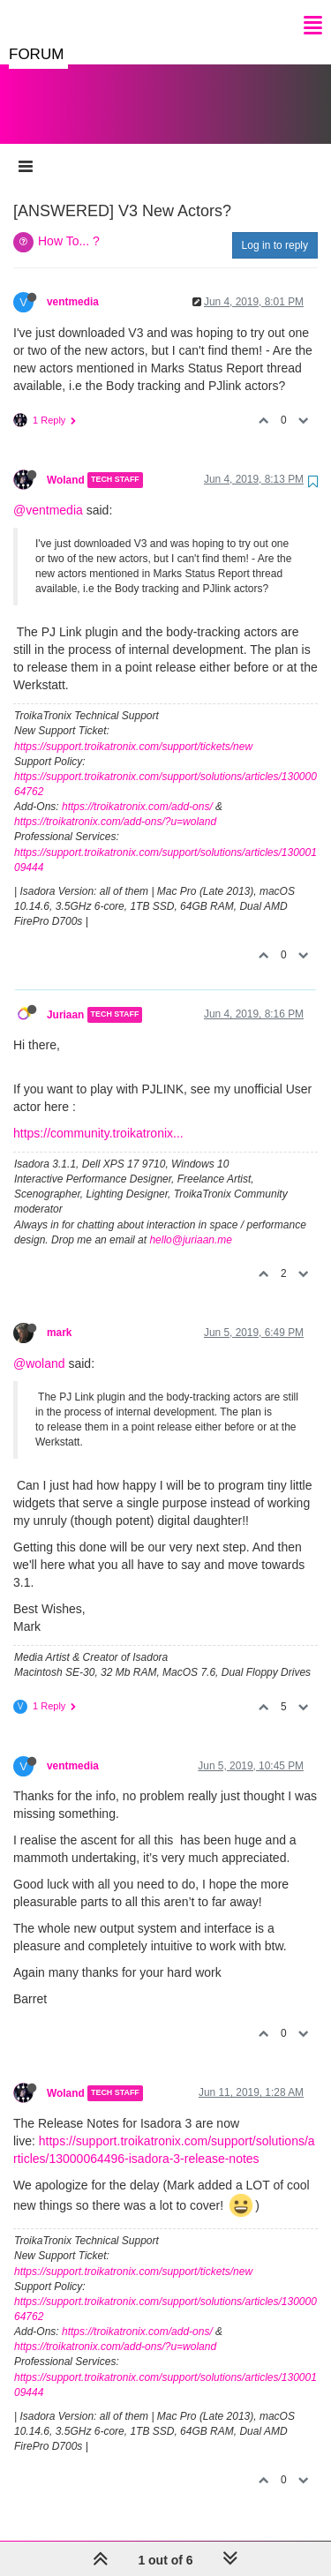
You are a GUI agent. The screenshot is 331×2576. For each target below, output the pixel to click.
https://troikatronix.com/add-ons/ (137, 789)
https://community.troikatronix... (98, 1115)
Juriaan (65, 997)
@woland (39, 1346)
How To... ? (69, 223)
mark (59, 1315)
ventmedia (73, 284)
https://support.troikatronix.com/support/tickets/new (133, 729)
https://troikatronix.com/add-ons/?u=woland (115, 804)
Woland (66, 462)
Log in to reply (275, 228)
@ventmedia (48, 492)
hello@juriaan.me (190, 1222)
